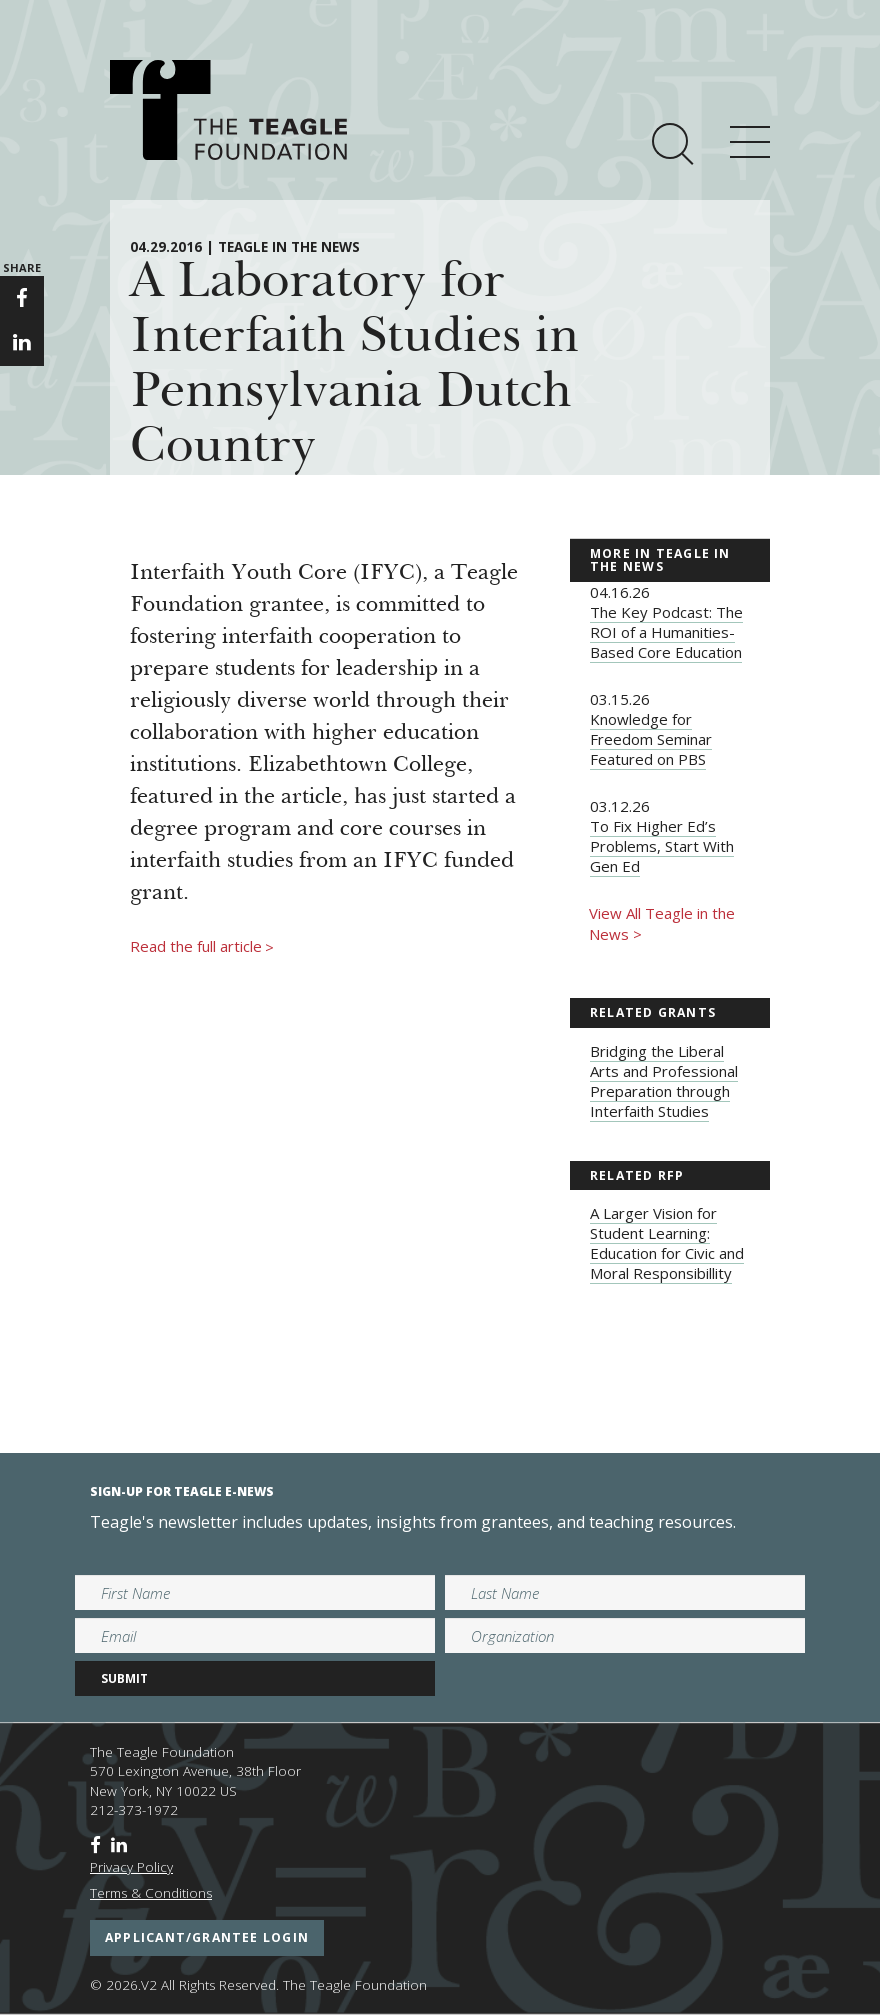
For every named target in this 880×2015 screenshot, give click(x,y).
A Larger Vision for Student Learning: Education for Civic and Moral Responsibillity (667, 1243)
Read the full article (202, 947)
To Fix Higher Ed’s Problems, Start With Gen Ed (662, 846)
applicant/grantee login (207, 1937)
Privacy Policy (131, 1867)
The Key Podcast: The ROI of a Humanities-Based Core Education (666, 632)
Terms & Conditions (151, 1893)
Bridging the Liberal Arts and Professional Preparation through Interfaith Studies (664, 1081)
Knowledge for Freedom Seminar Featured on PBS (651, 739)
